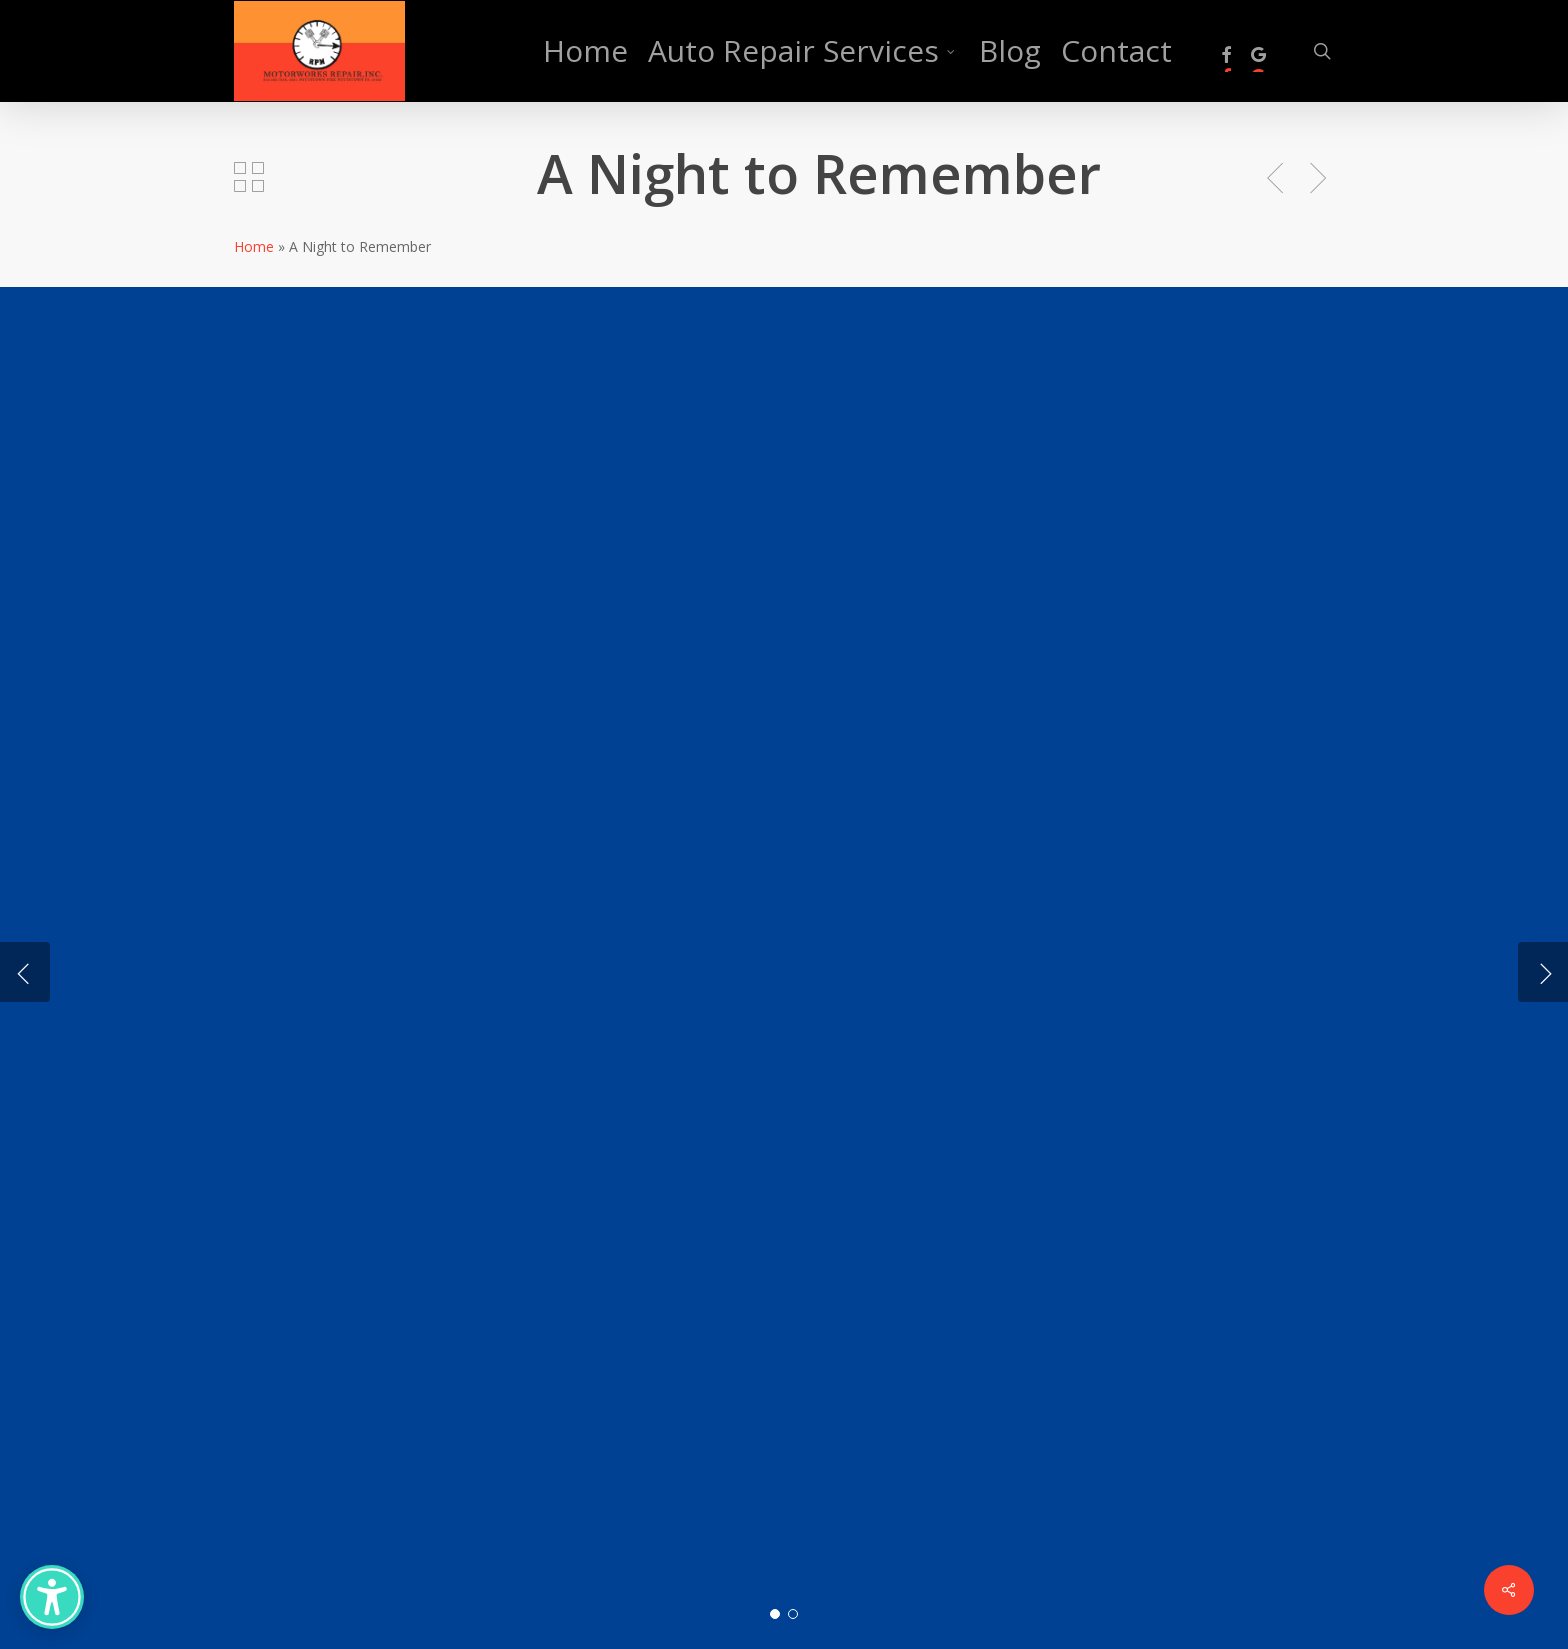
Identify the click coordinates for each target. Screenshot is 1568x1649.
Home (254, 246)
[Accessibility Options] (52, 1597)
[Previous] (25, 972)
